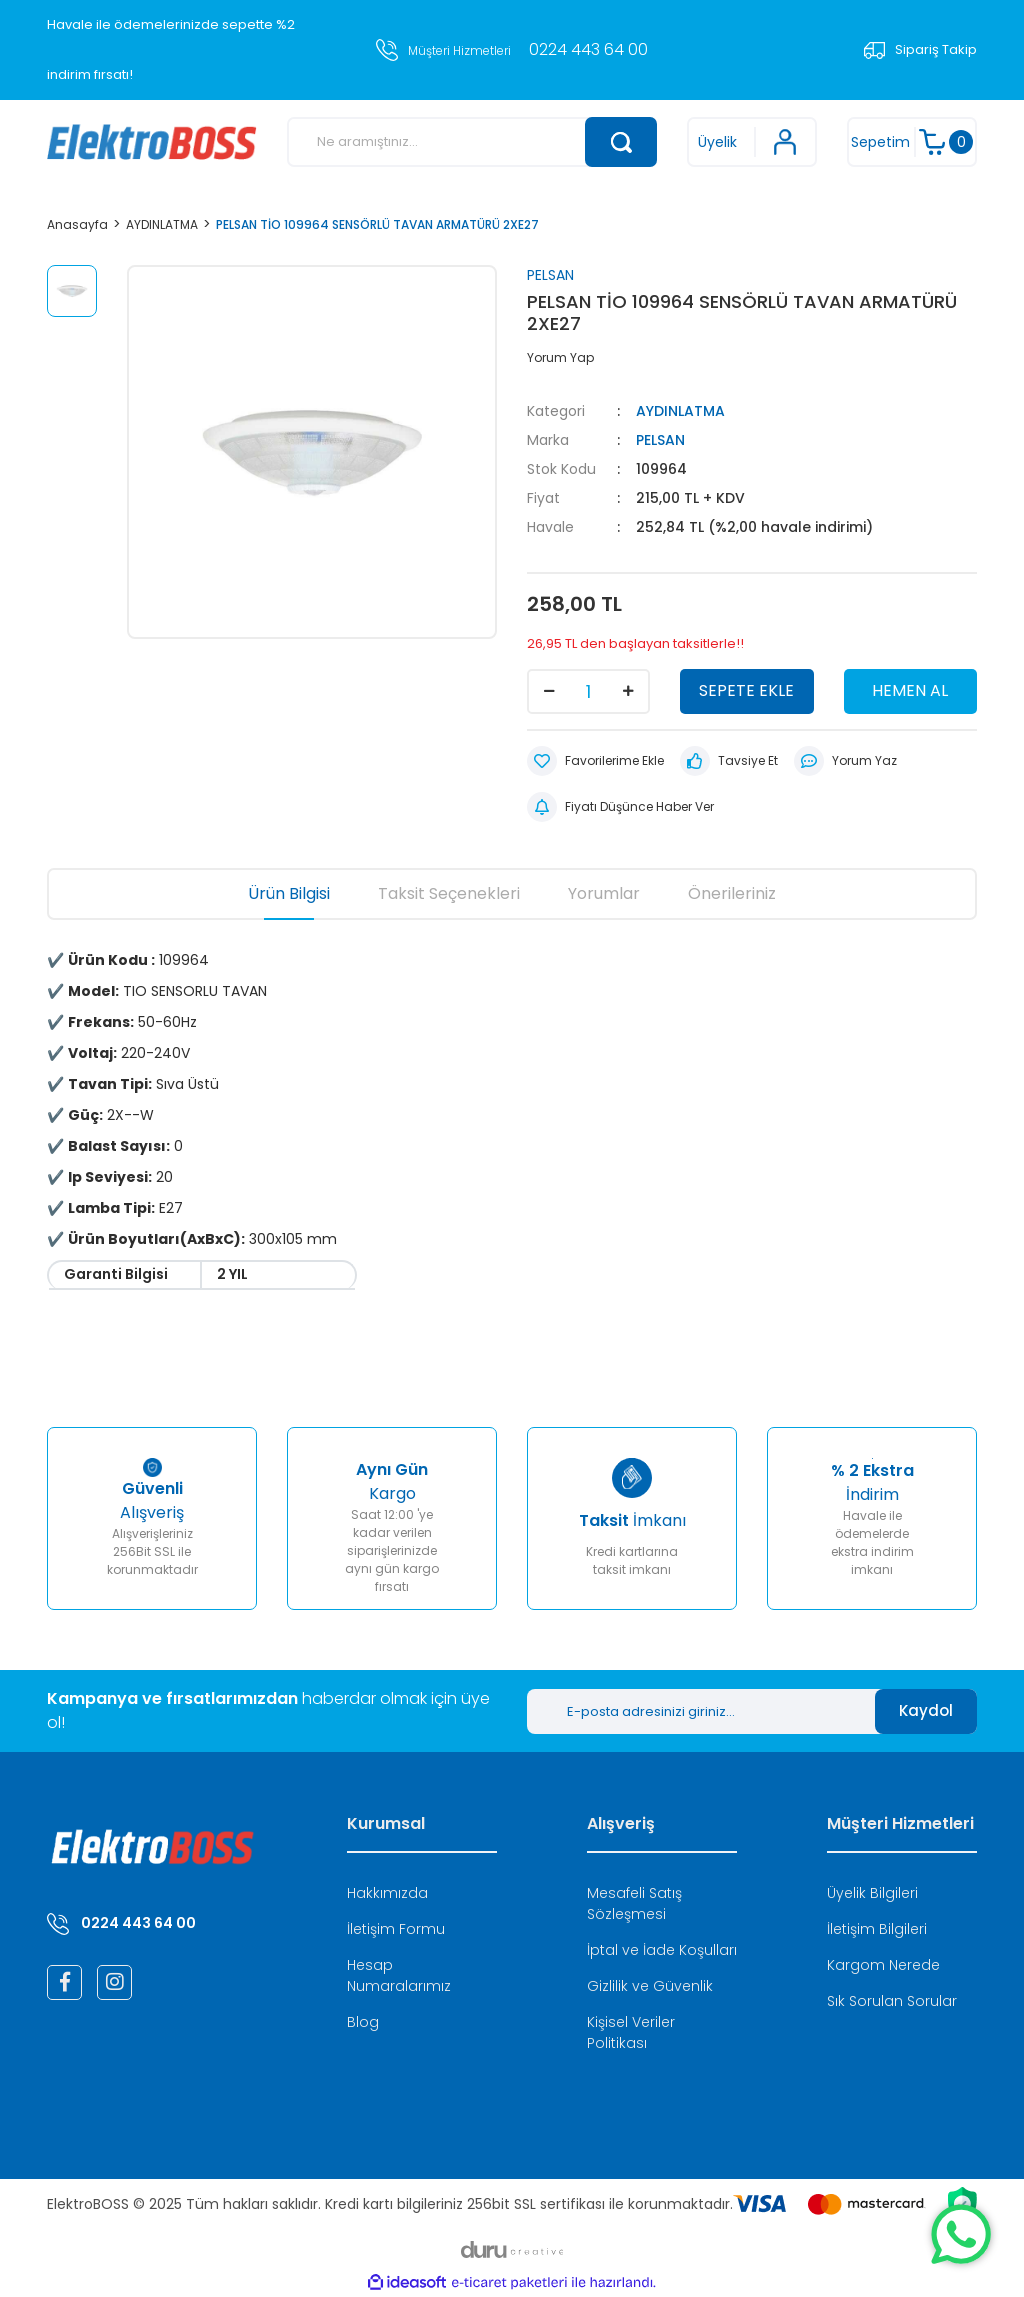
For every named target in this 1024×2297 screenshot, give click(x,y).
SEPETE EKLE (746, 690)
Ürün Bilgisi (289, 893)
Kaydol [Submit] (926, 1710)
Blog (363, 2022)
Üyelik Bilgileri (872, 1893)
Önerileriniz (732, 893)
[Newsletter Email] (701, 1711)
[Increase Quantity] (628, 691)
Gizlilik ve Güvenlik (650, 1986)
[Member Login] (752, 142)
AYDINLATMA (680, 411)
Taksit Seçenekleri (449, 893)
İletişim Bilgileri (877, 1929)
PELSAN (550, 275)
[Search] (472, 142)
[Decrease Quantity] (549, 691)
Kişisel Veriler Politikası (631, 2032)
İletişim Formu (396, 1929)
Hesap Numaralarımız (399, 1975)
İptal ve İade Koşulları (662, 1950)
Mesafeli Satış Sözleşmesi (634, 1903)
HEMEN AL (910, 690)
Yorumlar (604, 893)
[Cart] (912, 142)
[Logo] (152, 142)
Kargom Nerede (883, 1965)
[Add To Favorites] (595, 761)
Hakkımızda (387, 1893)
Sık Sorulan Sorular (892, 2001)
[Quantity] (588, 691)
